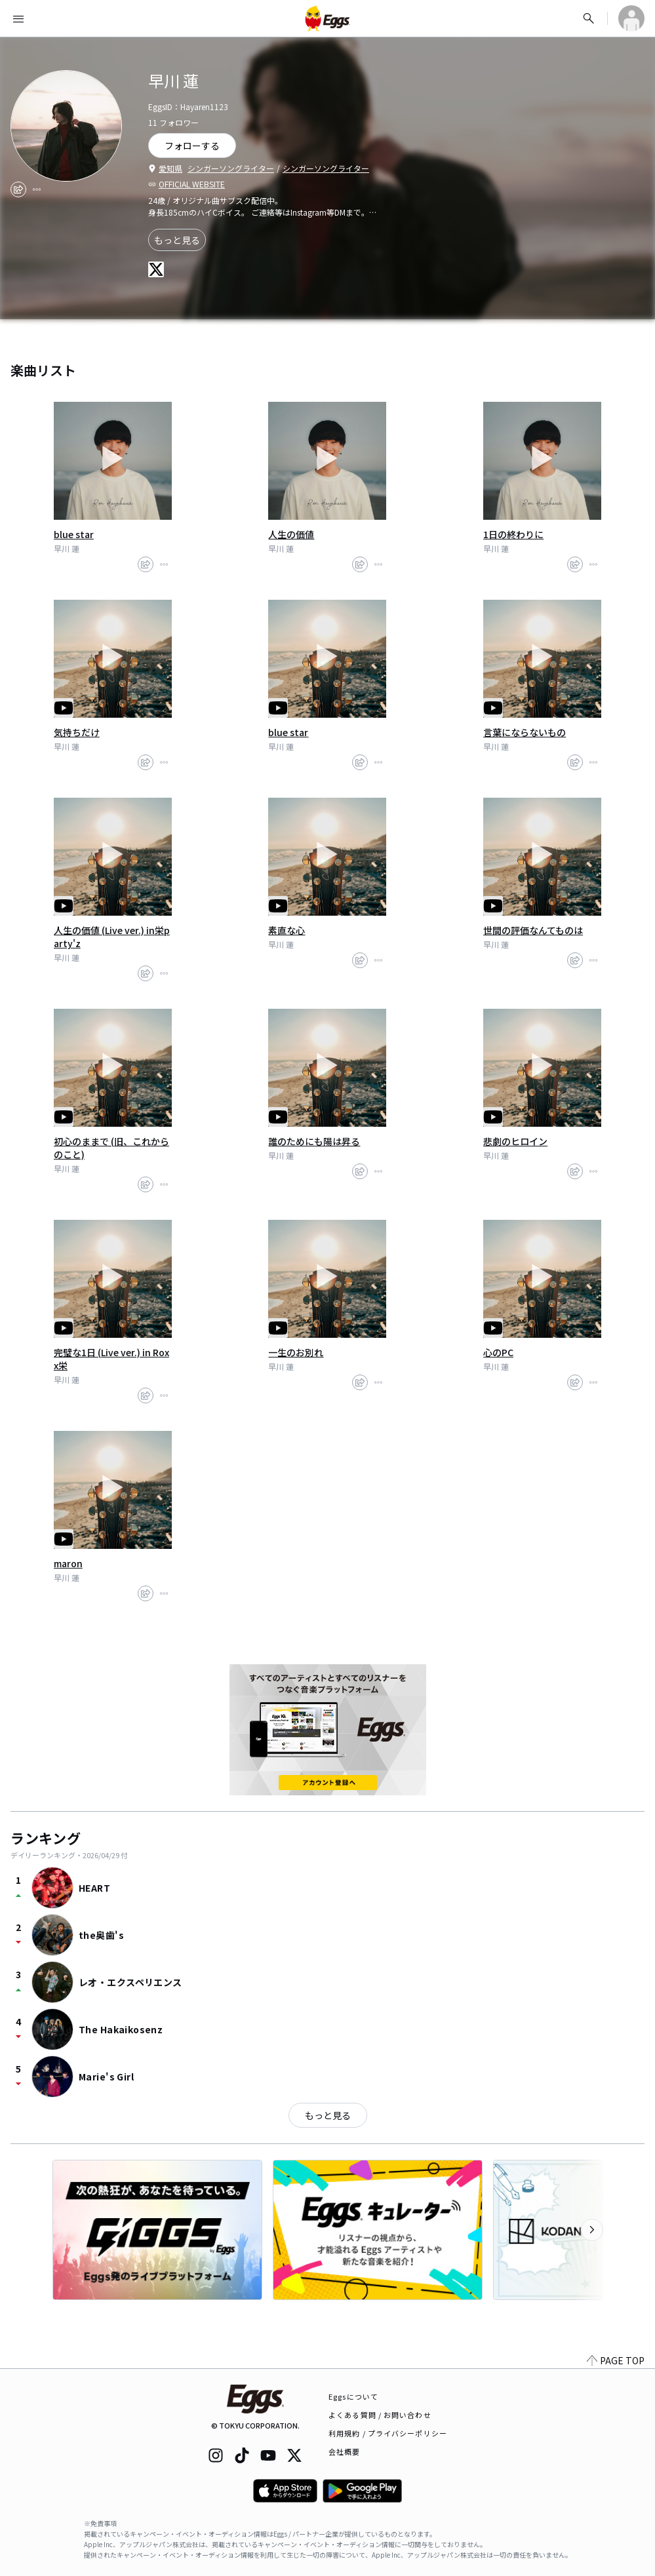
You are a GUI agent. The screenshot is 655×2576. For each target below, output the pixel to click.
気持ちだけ (77, 732)
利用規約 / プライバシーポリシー (387, 2433)
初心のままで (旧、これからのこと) (111, 1148)
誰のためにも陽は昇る (314, 1141)
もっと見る (177, 239)
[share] (18, 189)
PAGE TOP (616, 2360)
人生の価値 (291, 534)
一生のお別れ (295, 1352)
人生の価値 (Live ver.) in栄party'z (112, 937)
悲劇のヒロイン (515, 1141)
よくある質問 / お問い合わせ (379, 2415)
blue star (74, 534)
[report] (37, 189)
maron (68, 1563)
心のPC (498, 1352)
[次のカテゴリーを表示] (592, 2230)
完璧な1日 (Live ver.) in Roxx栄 (111, 1359)
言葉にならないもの (524, 732)
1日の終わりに (513, 534)
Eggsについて (353, 2396)
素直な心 (286, 930)
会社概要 (344, 2451)
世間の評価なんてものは (533, 930)
